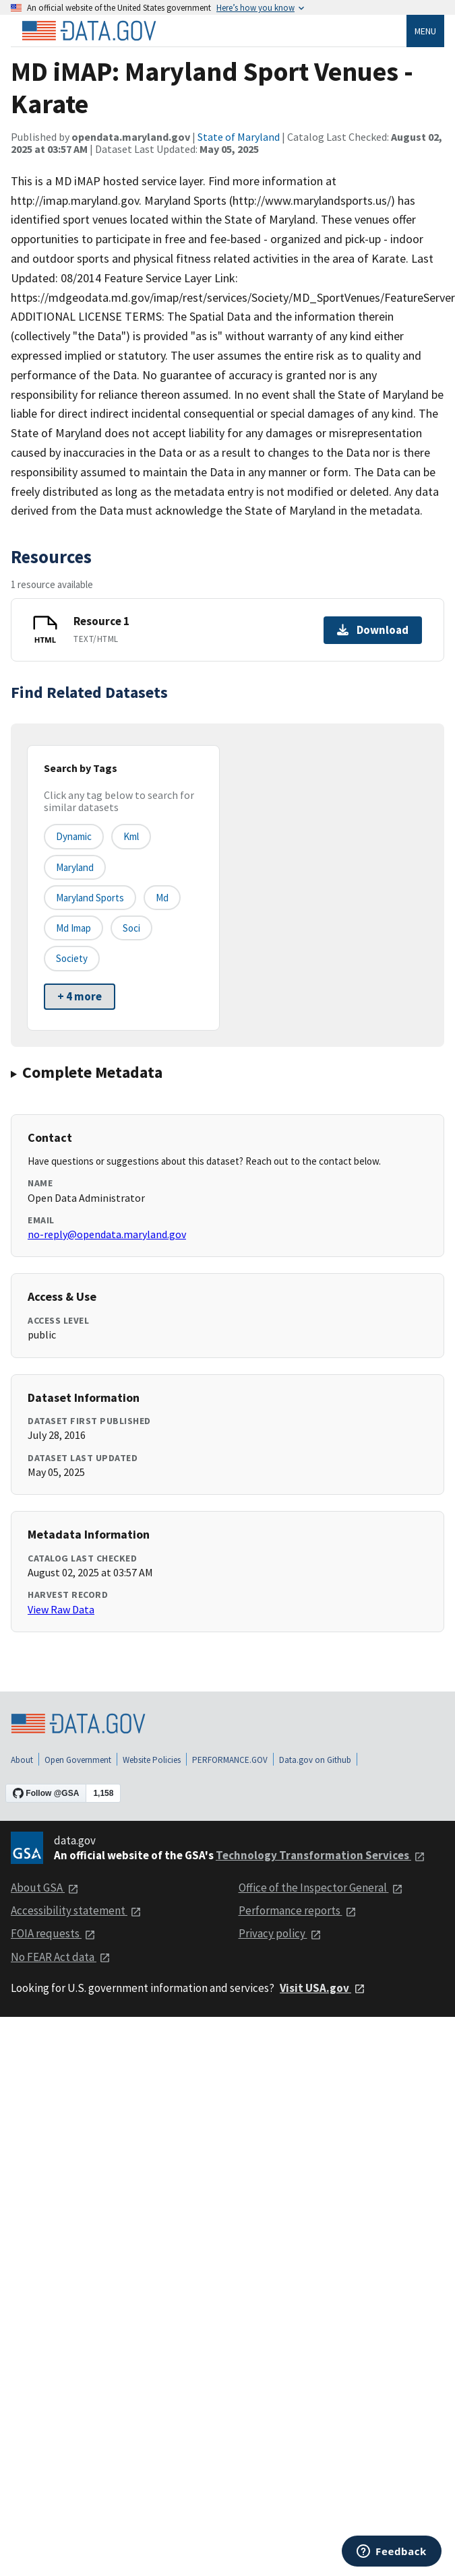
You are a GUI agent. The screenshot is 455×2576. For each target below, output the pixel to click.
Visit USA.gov (322, 1988)
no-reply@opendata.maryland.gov (107, 1234)
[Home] (89, 31)
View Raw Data (61, 1609)
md (162, 897)
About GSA (45, 1887)
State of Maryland (239, 136)
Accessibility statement (76, 1910)
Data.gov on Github (315, 1760)
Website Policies (152, 1760)
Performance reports (298, 1910)
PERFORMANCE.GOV (230, 1760)
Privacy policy (280, 1933)
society (72, 958)
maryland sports (90, 897)
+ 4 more (79, 996)
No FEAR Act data (61, 1957)
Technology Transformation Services (320, 1855)
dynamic (74, 836)
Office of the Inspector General (321, 1887)
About (22, 1760)
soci (131, 928)
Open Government (77, 1760)
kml (131, 836)
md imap (73, 928)
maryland (75, 867)
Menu (425, 31)
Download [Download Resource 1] (372, 629)
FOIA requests (53, 1933)
